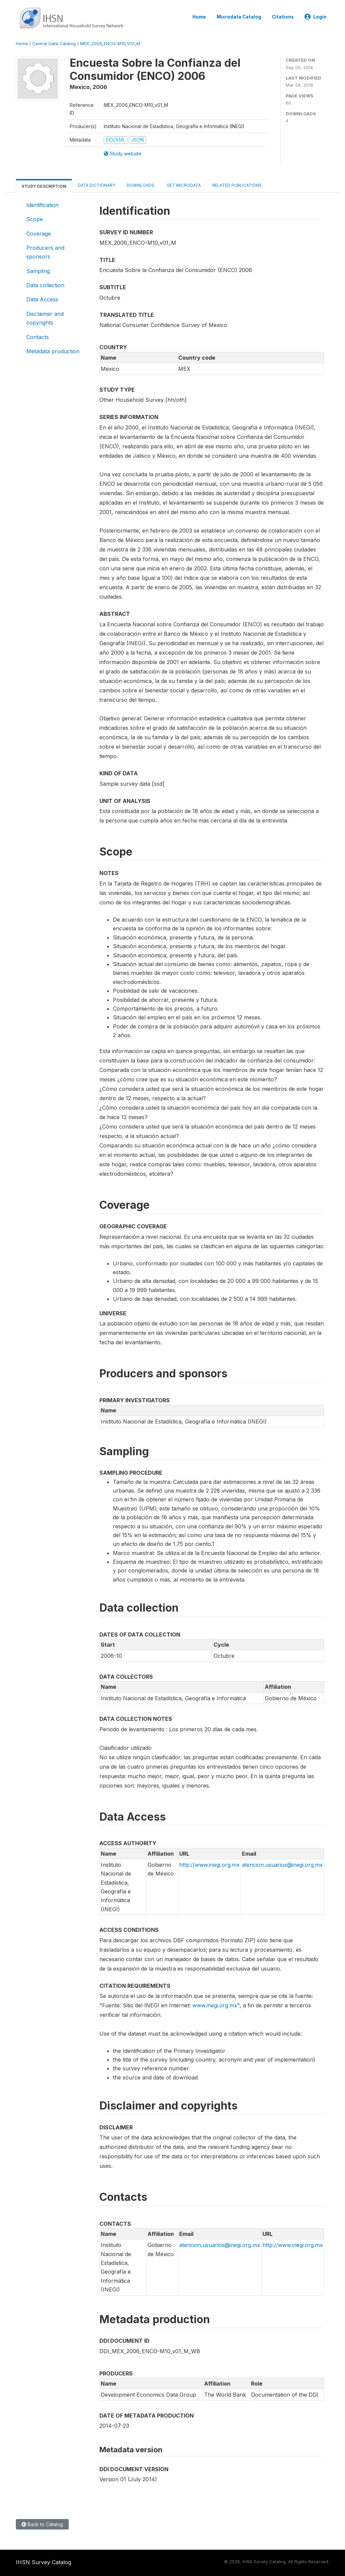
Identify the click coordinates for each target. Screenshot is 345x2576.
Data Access (42, 299)
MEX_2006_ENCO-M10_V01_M (110, 43)
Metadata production (53, 351)
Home (199, 17)
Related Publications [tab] (237, 185)
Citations (283, 17)
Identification (42, 205)
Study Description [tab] (44, 186)
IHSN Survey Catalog (43, 2562)
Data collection (45, 285)
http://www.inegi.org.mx (209, 1864)
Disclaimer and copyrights (45, 318)
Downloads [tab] (140, 185)
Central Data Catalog (54, 43)
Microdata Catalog (239, 17)
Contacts (37, 337)
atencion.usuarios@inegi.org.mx (282, 1864)
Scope (34, 219)
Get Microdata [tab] (183, 185)
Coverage (38, 233)
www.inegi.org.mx (214, 2005)
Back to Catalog (42, 2524)
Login (315, 17)
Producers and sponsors (45, 252)
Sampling (38, 271)
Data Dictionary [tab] (96, 185)
